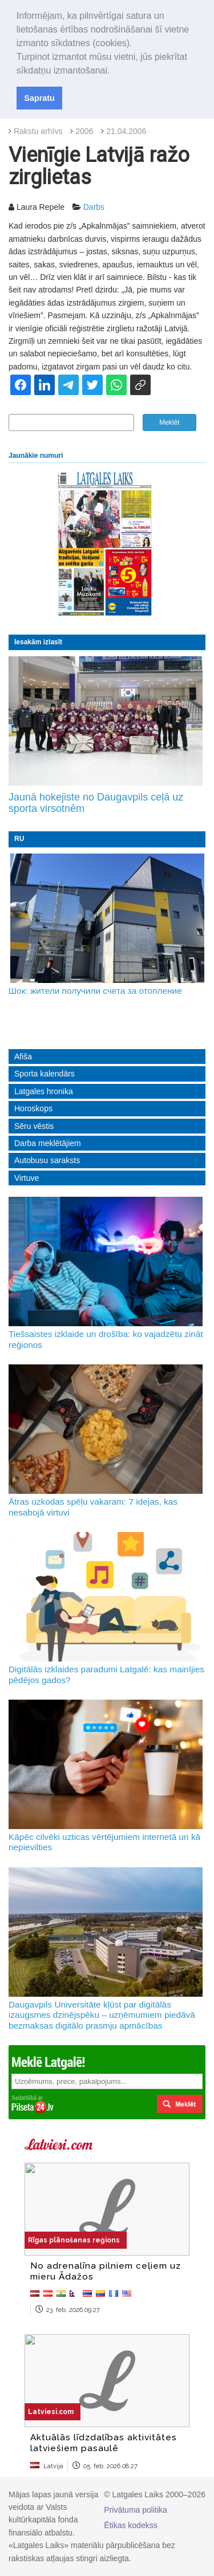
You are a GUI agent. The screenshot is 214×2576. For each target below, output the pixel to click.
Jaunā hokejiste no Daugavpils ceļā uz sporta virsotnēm (96, 802)
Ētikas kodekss (130, 2525)
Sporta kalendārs (44, 1073)
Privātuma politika (135, 2509)
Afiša (23, 1056)
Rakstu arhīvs (38, 131)
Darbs (93, 207)
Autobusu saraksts (47, 1160)
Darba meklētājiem (47, 1143)
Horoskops (33, 1108)
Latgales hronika (43, 1091)
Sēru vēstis (34, 1126)
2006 (84, 131)
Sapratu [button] (39, 98)
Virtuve (26, 1178)
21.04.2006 (126, 131)
